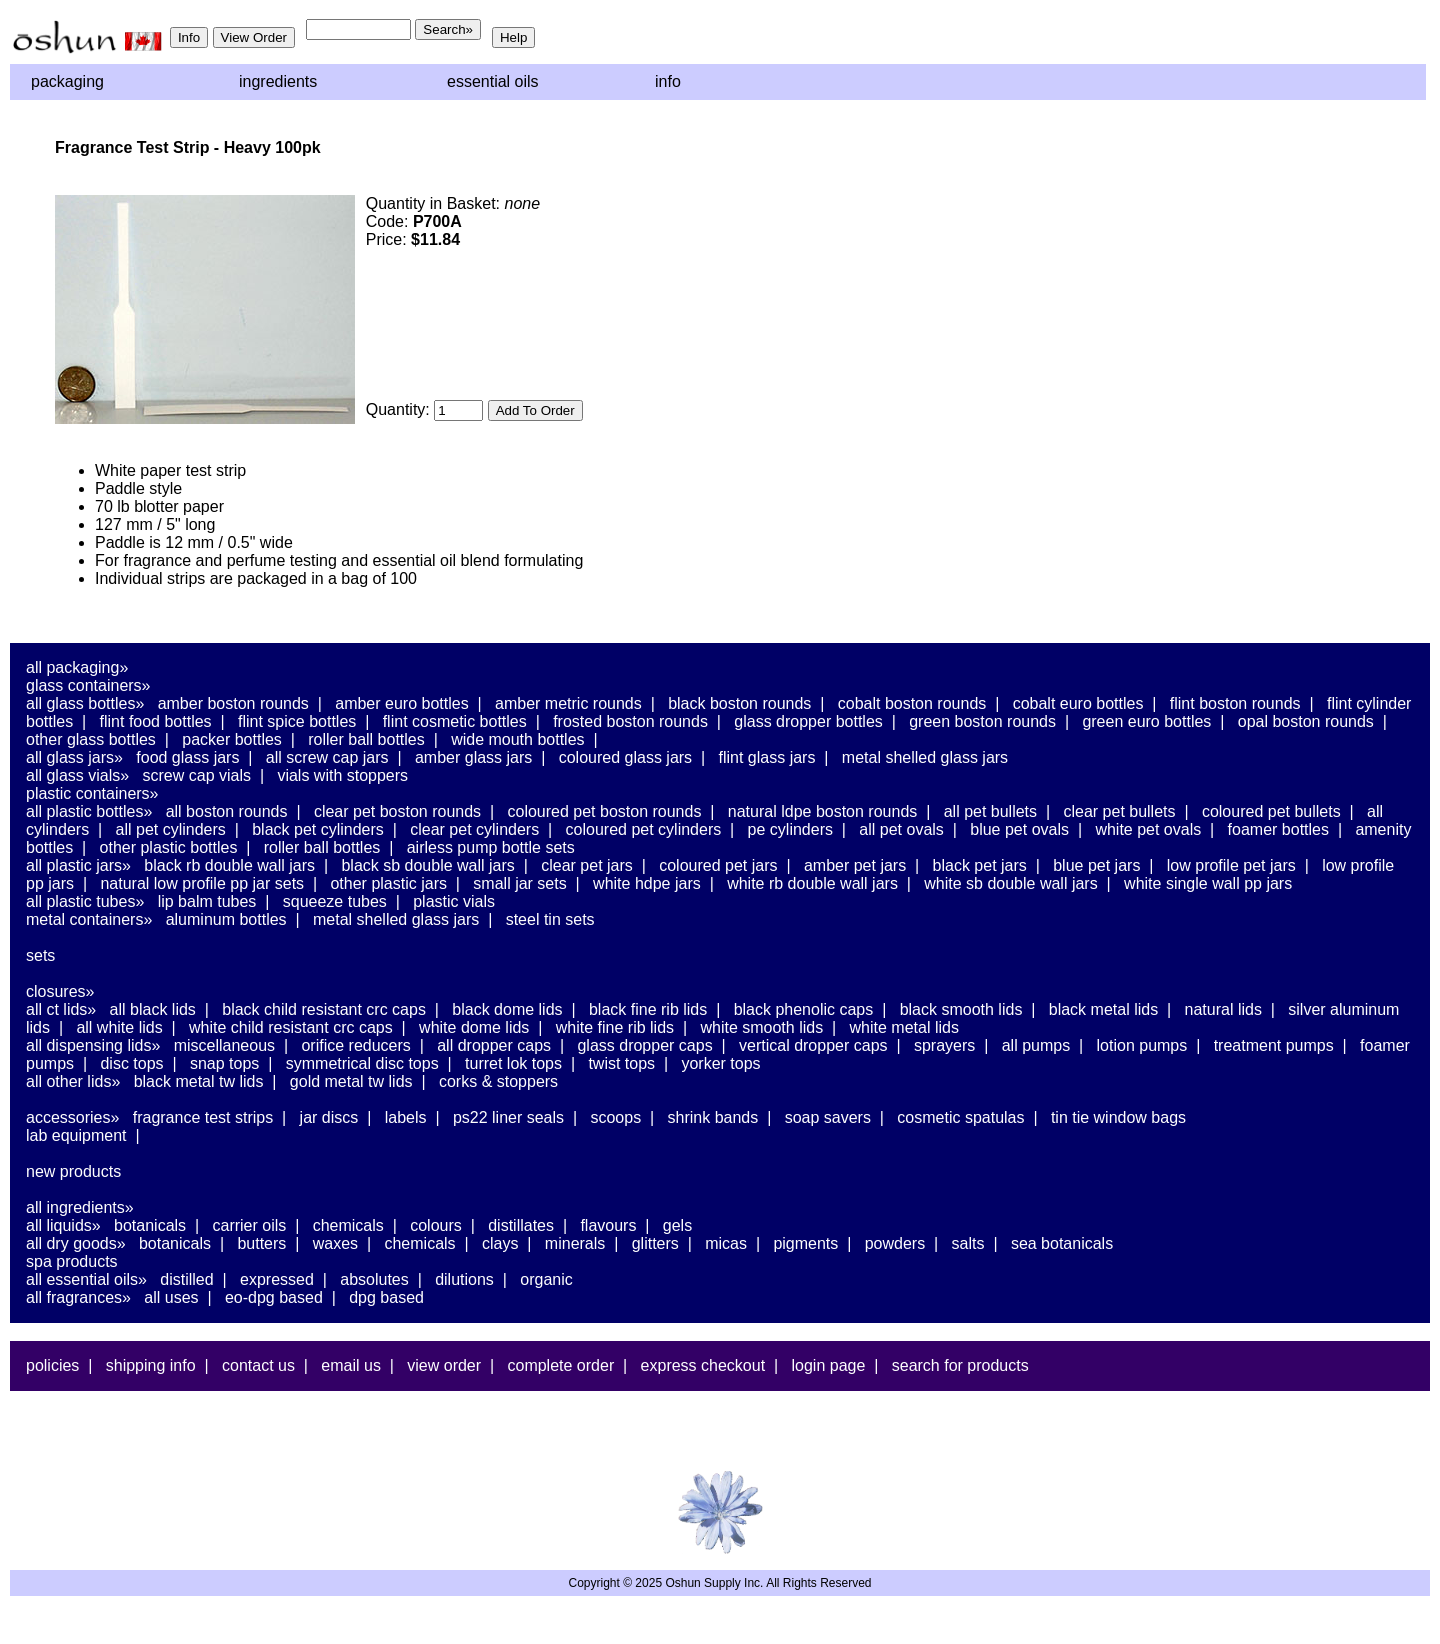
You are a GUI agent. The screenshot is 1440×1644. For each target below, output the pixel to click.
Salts (968, 1243)
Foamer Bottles (1278, 829)
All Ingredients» (80, 1207)
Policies (52, 1365)
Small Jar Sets (519, 883)
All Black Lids (153, 1009)
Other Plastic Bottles (169, 847)
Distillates (521, 1225)
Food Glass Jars (187, 757)
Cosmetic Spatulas (960, 1117)
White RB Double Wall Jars (812, 883)
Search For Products (960, 1365)
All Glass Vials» (77, 775)
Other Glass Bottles (91, 739)
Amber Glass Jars (473, 757)
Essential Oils (493, 81)
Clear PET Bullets (1119, 811)
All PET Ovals (901, 829)
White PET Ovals (1148, 829)
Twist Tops (621, 1063)
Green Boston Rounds (982, 721)
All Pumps (1036, 1045)
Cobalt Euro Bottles (1078, 703)
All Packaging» (77, 667)
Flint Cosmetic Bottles (455, 721)
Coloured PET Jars (718, 865)
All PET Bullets (990, 811)
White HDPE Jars (647, 883)
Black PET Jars (980, 865)
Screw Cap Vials (197, 775)
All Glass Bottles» (85, 703)
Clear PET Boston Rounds (397, 811)
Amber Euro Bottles (401, 703)
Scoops (615, 1117)
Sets (40, 955)
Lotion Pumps (1142, 1045)
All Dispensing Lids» (93, 1045)
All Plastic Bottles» (89, 811)
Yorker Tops (720, 1063)
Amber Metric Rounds (568, 703)
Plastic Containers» (92, 793)
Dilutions (464, 1279)
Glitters (655, 1243)
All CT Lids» (61, 1009)
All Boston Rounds (227, 811)
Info (668, 81)
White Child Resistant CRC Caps (291, 1027)
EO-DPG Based (274, 1297)
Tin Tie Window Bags (1118, 1117)
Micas (726, 1243)
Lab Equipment (76, 1135)
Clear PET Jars (587, 865)
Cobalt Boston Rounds (912, 703)
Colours (436, 1225)
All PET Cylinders (171, 829)
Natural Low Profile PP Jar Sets (202, 883)
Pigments (805, 1243)
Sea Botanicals (1062, 1243)
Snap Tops (224, 1063)
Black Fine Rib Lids (648, 1009)
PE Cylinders (790, 829)
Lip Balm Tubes (207, 901)
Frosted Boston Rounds (630, 721)
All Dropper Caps (494, 1045)
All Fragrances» (78, 1297)
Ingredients (278, 81)
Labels (406, 1117)
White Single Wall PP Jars (1208, 883)
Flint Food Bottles (156, 721)
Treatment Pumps (1274, 1045)
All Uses (171, 1297)
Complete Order (560, 1365)
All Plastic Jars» (78, 865)
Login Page (829, 1365)
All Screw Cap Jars (327, 757)
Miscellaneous (224, 1045)
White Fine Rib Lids (615, 1027)
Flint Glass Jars (767, 757)
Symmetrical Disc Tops (362, 1063)
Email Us (351, 1365)
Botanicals (150, 1225)
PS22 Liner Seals (508, 1117)
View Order (444, 1365)
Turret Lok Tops (513, 1063)
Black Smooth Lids (961, 1009)
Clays (500, 1243)
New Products (73, 1171)
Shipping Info (151, 1365)
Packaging (67, 81)
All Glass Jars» (74, 757)
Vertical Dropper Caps (813, 1045)
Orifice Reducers (355, 1045)
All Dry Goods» (76, 1243)
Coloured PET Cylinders (644, 829)
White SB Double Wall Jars (1010, 883)
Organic (546, 1279)
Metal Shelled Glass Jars (925, 757)
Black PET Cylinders (318, 829)
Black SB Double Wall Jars (427, 865)
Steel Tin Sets (550, 919)
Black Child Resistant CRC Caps (324, 1009)
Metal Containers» (89, 919)
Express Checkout (703, 1365)
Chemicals (348, 1225)
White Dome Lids (474, 1027)
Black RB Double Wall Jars (229, 865)
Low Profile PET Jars (1231, 865)
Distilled (186, 1279)
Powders (895, 1243)
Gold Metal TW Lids (351, 1081)
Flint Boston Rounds (1235, 703)
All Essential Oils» (86, 1279)
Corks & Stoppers (498, 1081)
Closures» (60, 991)
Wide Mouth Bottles (517, 739)
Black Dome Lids (507, 1009)
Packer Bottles (232, 739)
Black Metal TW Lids (199, 1081)
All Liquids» (63, 1225)
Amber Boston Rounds (233, 703)
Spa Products (72, 1261)
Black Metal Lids (1103, 1009)
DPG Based (386, 1297)
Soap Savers (828, 1117)
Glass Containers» (88, 685)
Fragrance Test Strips (203, 1117)
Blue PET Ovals (1019, 829)
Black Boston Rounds (739, 703)
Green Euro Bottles (1146, 721)
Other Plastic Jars (388, 883)
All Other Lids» (73, 1081)
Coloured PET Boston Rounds (605, 811)
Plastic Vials (454, 901)
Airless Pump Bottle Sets (491, 847)
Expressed (277, 1279)
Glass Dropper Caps (644, 1045)
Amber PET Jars (855, 865)
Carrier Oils (250, 1225)
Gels (677, 1225)
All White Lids (119, 1027)
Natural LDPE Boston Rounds (822, 811)
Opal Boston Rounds (1306, 721)
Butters (261, 1243)
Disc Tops (131, 1063)
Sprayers (944, 1045)
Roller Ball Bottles (366, 739)
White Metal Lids (904, 1027)
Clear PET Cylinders (474, 829)
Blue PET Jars (1096, 865)
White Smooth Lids (761, 1027)
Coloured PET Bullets (1271, 811)
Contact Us (258, 1365)
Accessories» (72, 1117)
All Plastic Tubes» (85, 901)
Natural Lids (1223, 1009)
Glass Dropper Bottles (808, 721)
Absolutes (374, 1279)
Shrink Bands (713, 1117)
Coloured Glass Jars (625, 757)
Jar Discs (329, 1117)
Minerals (575, 1243)
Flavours (608, 1225)
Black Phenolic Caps (804, 1009)
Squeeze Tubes (335, 901)
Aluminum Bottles (226, 919)
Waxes (335, 1243)
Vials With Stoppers (342, 775)
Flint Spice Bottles (297, 721)
